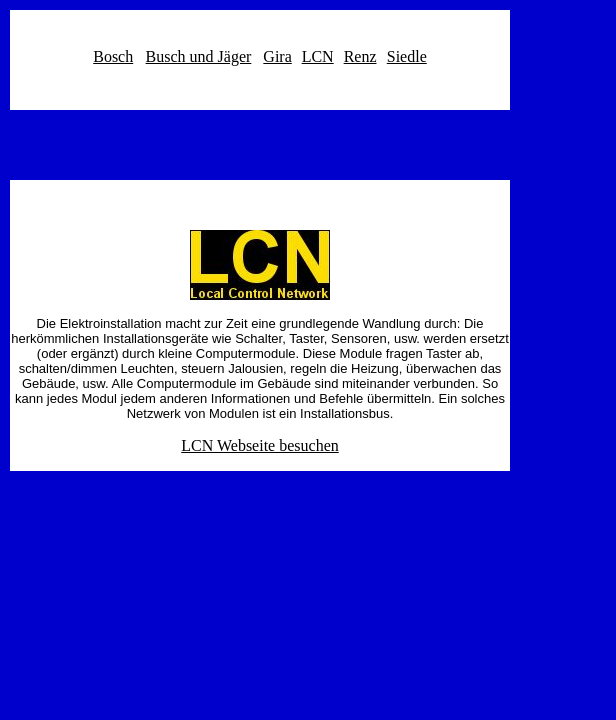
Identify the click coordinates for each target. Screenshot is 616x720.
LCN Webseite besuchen (259, 445)
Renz (360, 56)
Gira (277, 56)
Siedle (407, 56)
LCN (318, 56)
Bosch (113, 56)
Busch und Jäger (199, 56)
